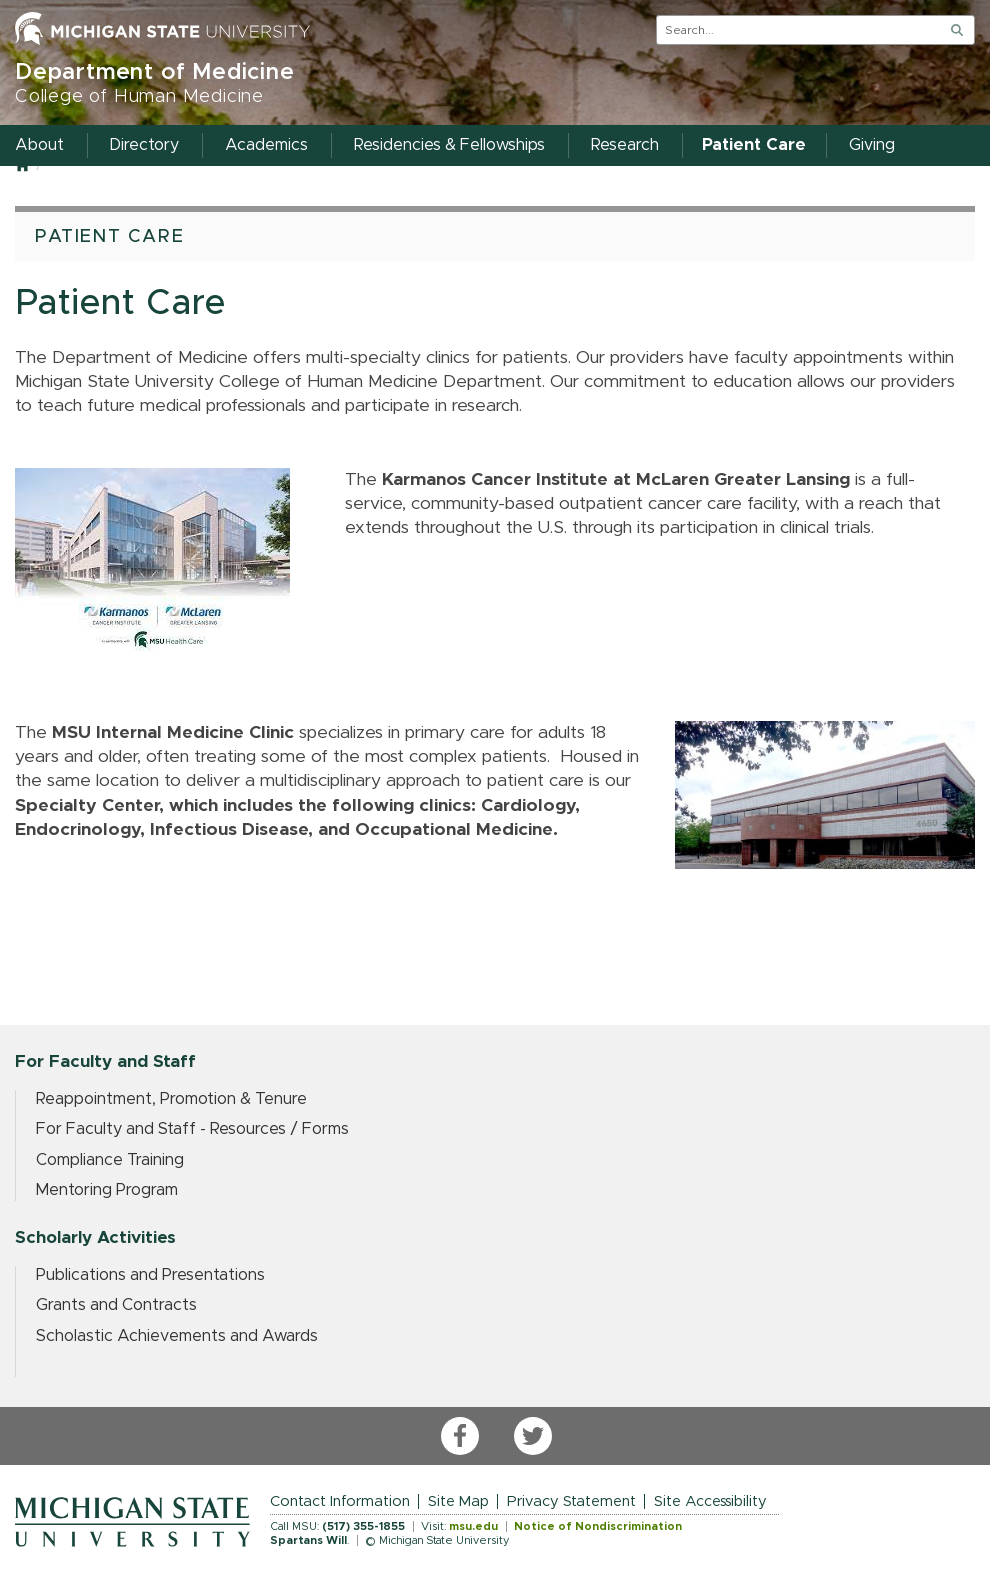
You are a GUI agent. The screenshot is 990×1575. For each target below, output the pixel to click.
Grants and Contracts (116, 1305)
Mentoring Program (107, 1190)
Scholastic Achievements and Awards (177, 1336)
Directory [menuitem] (144, 145)
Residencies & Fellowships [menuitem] (449, 145)
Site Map (458, 1501)
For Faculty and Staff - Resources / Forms (192, 1129)
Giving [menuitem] (872, 145)
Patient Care (109, 237)
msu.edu (473, 1526)
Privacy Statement (571, 1501)
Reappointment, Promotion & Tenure (171, 1099)
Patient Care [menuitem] (754, 145)
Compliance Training (110, 1160)
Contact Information (340, 1501)
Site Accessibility (710, 1501)
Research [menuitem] (625, 145)
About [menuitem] (39, 145)
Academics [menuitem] (266, 145)
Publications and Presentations (150, 1275)
